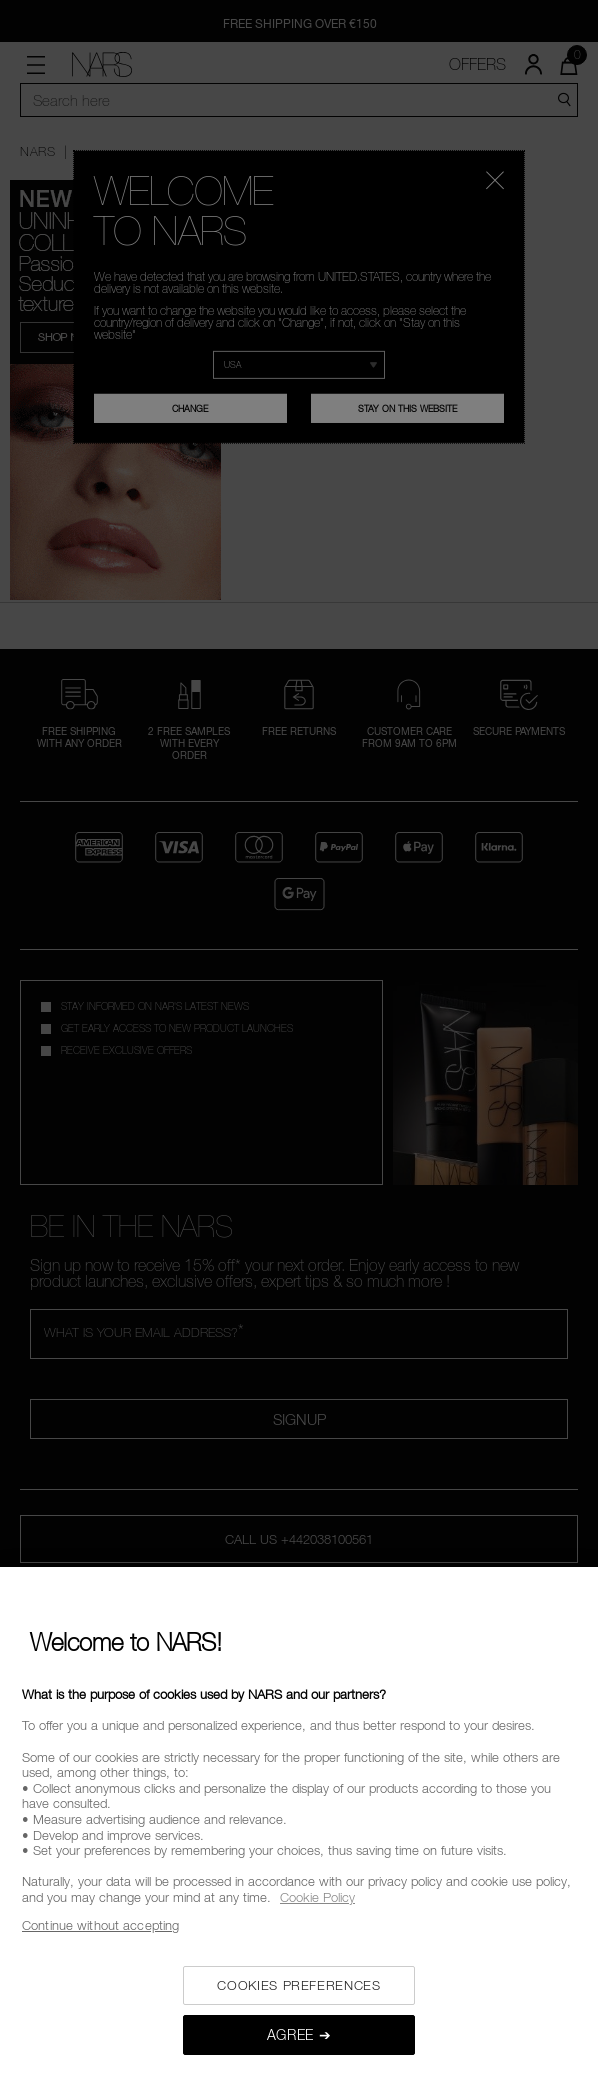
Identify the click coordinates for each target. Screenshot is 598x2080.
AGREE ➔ (299, 2034)
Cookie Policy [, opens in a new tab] (317, 1897)
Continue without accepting (100, 1925)
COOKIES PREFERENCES (298, 1985)
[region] (299, 1823)
